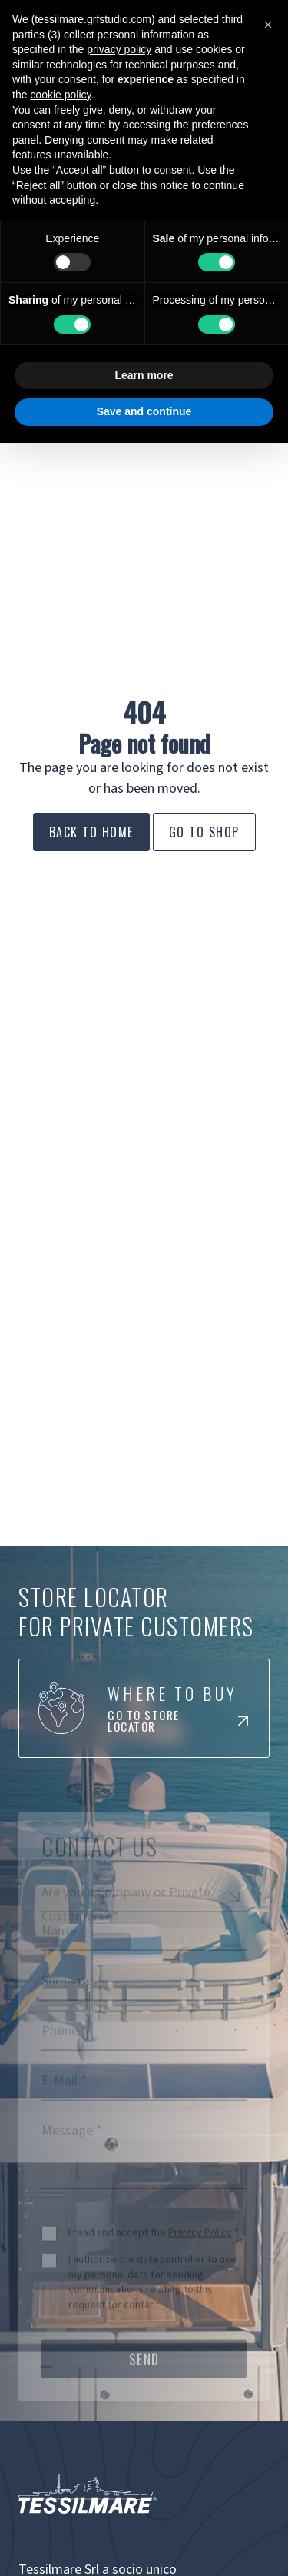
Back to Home (91, 832)
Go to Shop (204, 832)
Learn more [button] (143, 375)
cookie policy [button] (60, 94)
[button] (268, 24)
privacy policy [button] (119, 49)
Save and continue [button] (144, 411)
